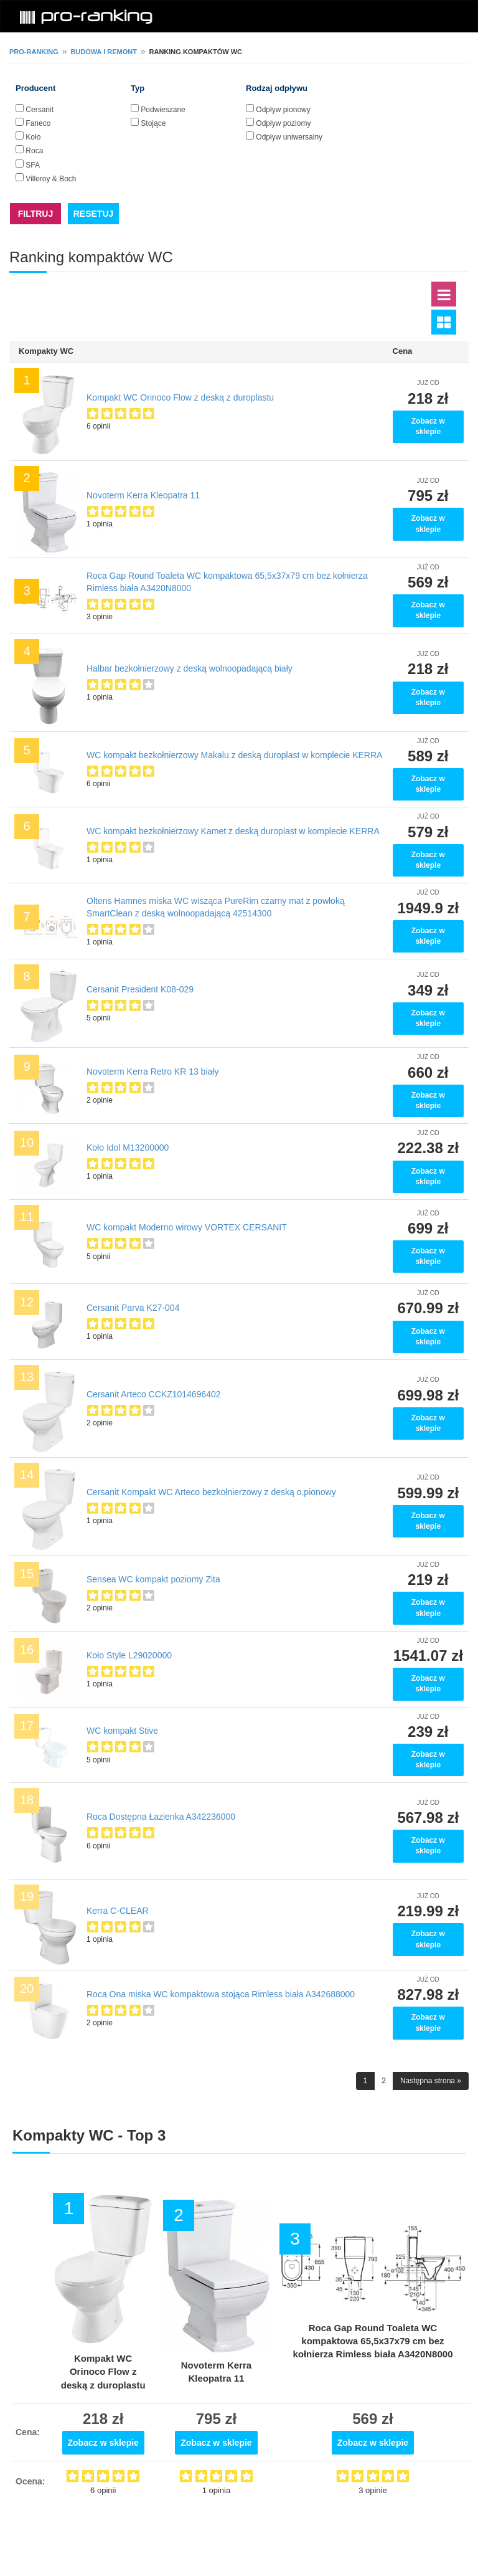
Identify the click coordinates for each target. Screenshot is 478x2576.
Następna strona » (430, 2080)
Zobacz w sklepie (428, 426)
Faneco (38, 123)
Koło (33, 137)
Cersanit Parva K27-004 (133, 1308)
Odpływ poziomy (283, 123)
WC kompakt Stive (122, 1731)
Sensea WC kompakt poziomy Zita (153, 1579)
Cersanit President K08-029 (140, 989)
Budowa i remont (103, 51)
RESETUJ (93, 214)
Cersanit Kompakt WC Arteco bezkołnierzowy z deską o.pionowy (211, 1492)
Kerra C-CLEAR (118, 1911)
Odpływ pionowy (283, 109)
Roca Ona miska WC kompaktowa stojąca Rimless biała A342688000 (221, 1994)
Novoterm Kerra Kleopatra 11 (143, 495)
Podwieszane (163, 109)
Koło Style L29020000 (129, 1655)
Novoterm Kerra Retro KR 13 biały (152, 1072)
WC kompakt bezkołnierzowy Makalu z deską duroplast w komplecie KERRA (234, 755)
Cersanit (40, 109)
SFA (33, 165)
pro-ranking (34, 51)
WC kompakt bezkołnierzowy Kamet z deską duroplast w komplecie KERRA (233, 831)
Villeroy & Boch (51, 178)
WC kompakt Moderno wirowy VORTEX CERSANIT (187, 1227)
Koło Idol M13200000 (128, 1148)
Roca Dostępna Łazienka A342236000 (161, 1817)
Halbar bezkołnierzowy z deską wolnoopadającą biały (190, 668)
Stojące (153, 123)
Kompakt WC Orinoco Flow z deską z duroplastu (180, 397)
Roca (34, 150)
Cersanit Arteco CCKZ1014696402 (154, 1394)
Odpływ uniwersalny (289, 137)
